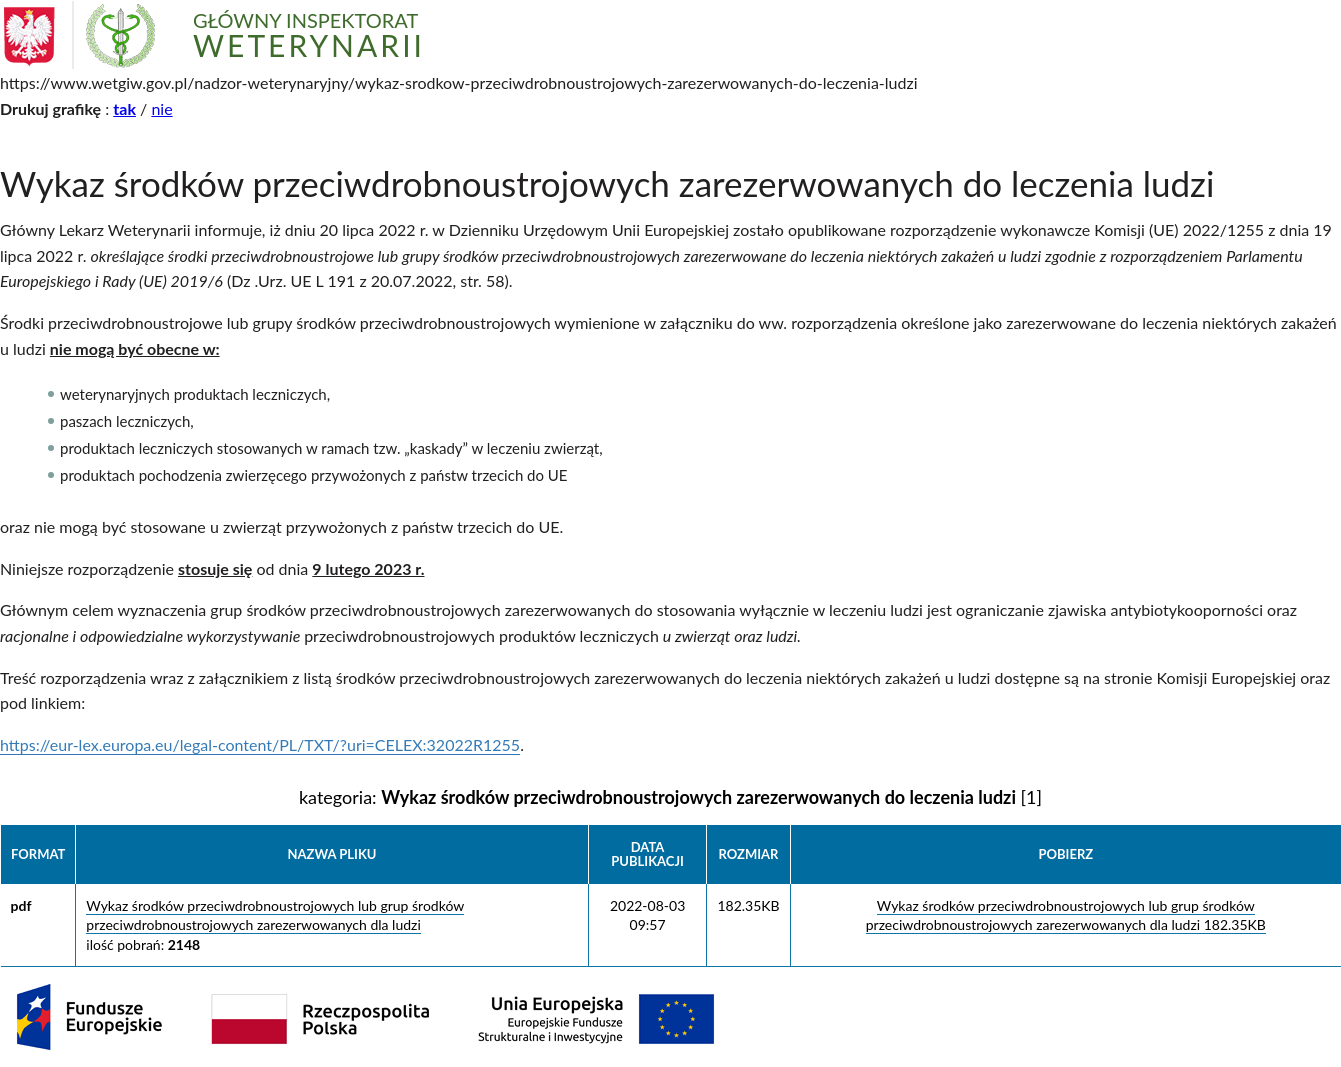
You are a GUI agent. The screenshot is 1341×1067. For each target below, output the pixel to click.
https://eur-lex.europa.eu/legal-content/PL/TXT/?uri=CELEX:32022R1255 (260, 744)
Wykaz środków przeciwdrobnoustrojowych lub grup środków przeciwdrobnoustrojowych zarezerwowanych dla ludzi (275, 915)
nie (161, 108)
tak (124, 108)
